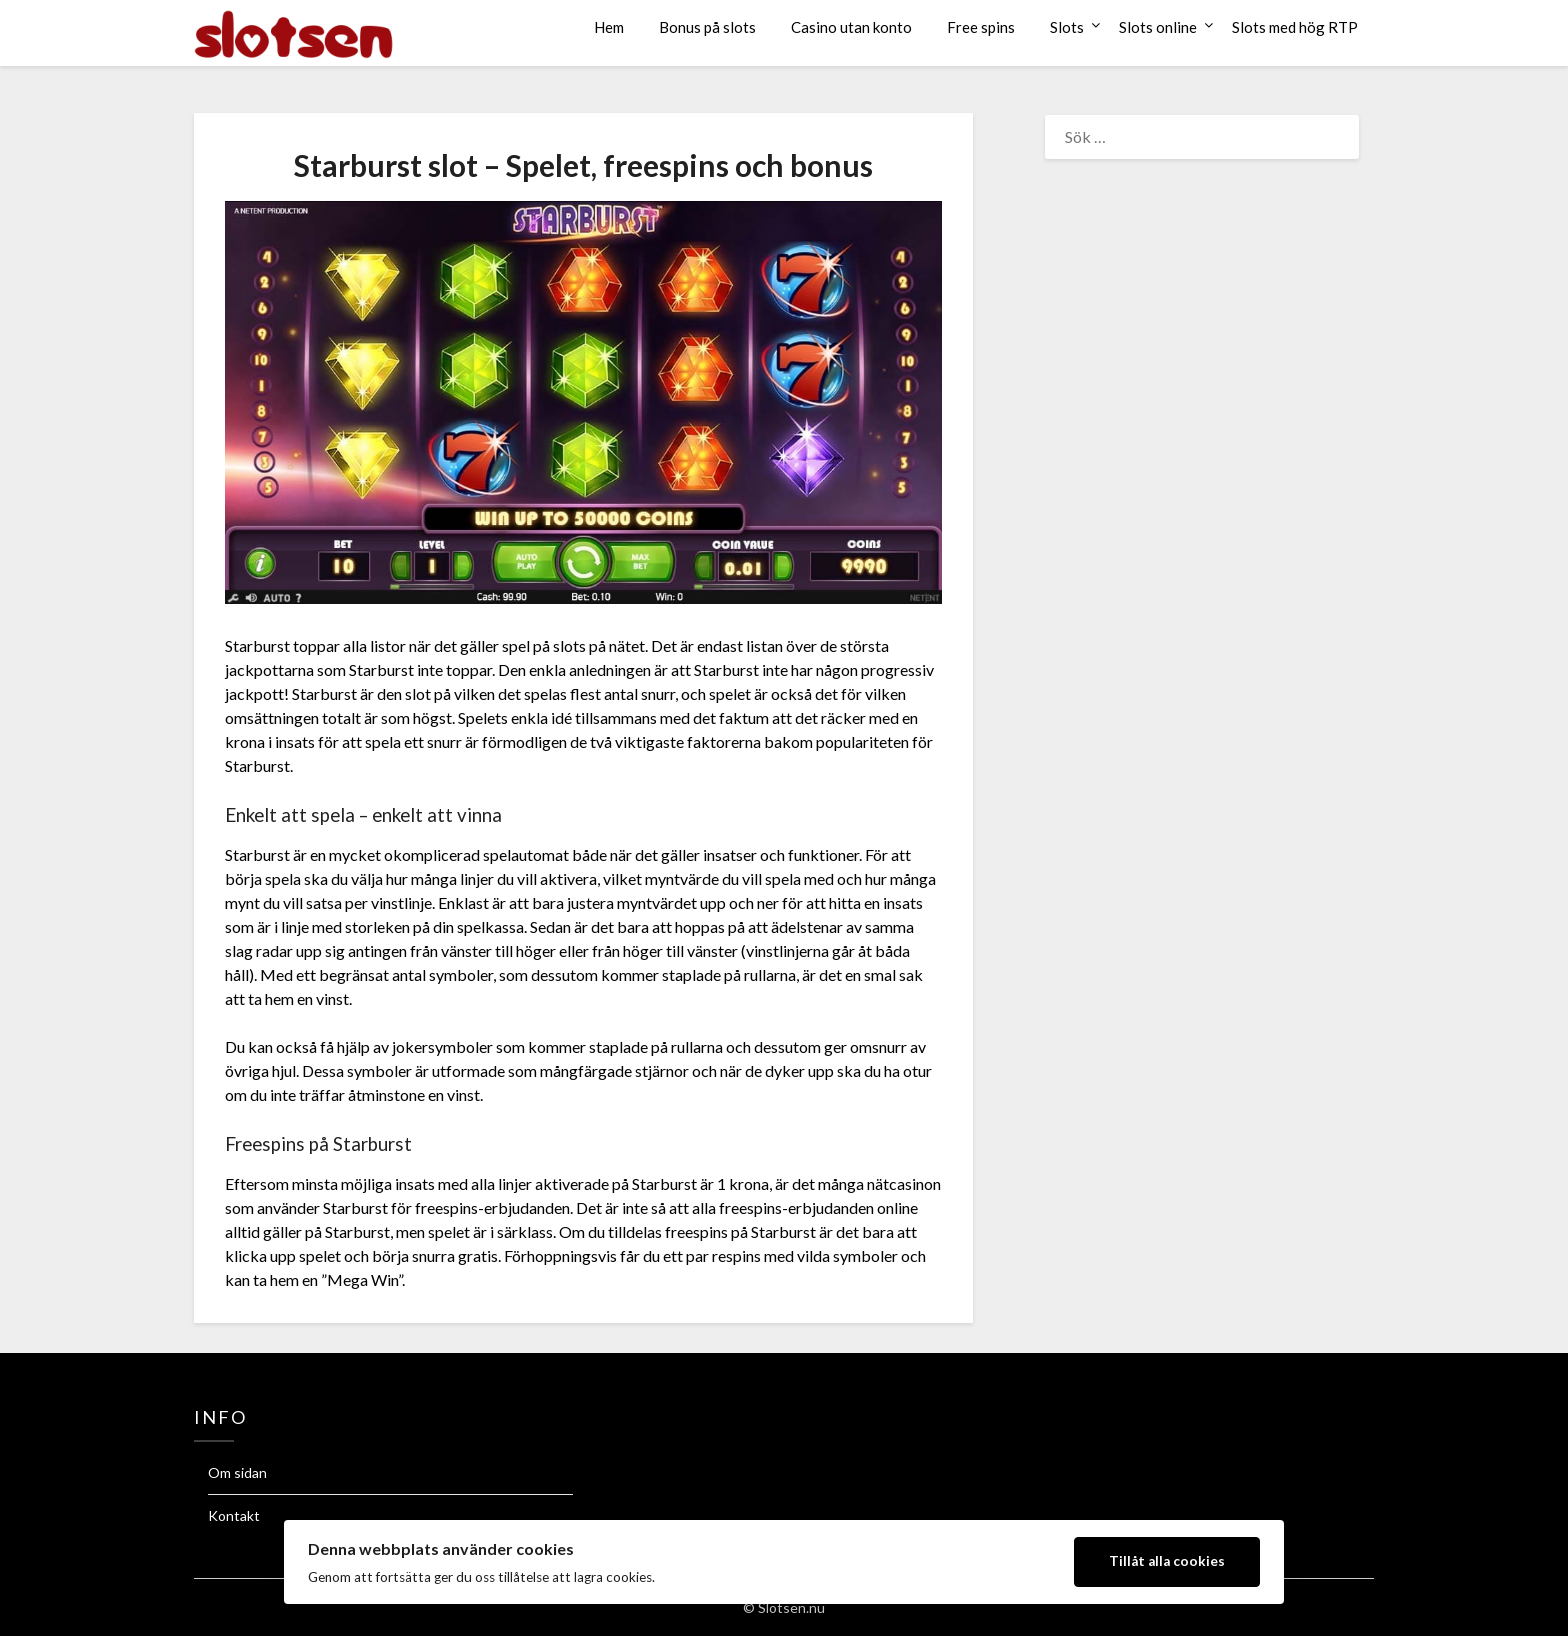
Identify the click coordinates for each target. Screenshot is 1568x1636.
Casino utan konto (851, 27)
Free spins (981, 27)
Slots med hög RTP (1295, 27)
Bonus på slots (707, 27)
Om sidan (237, 1472)
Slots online (1158, 27)
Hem (609, 27)
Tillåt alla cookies (1167, 1561)
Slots (1067, 27)
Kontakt (234, 1515)
